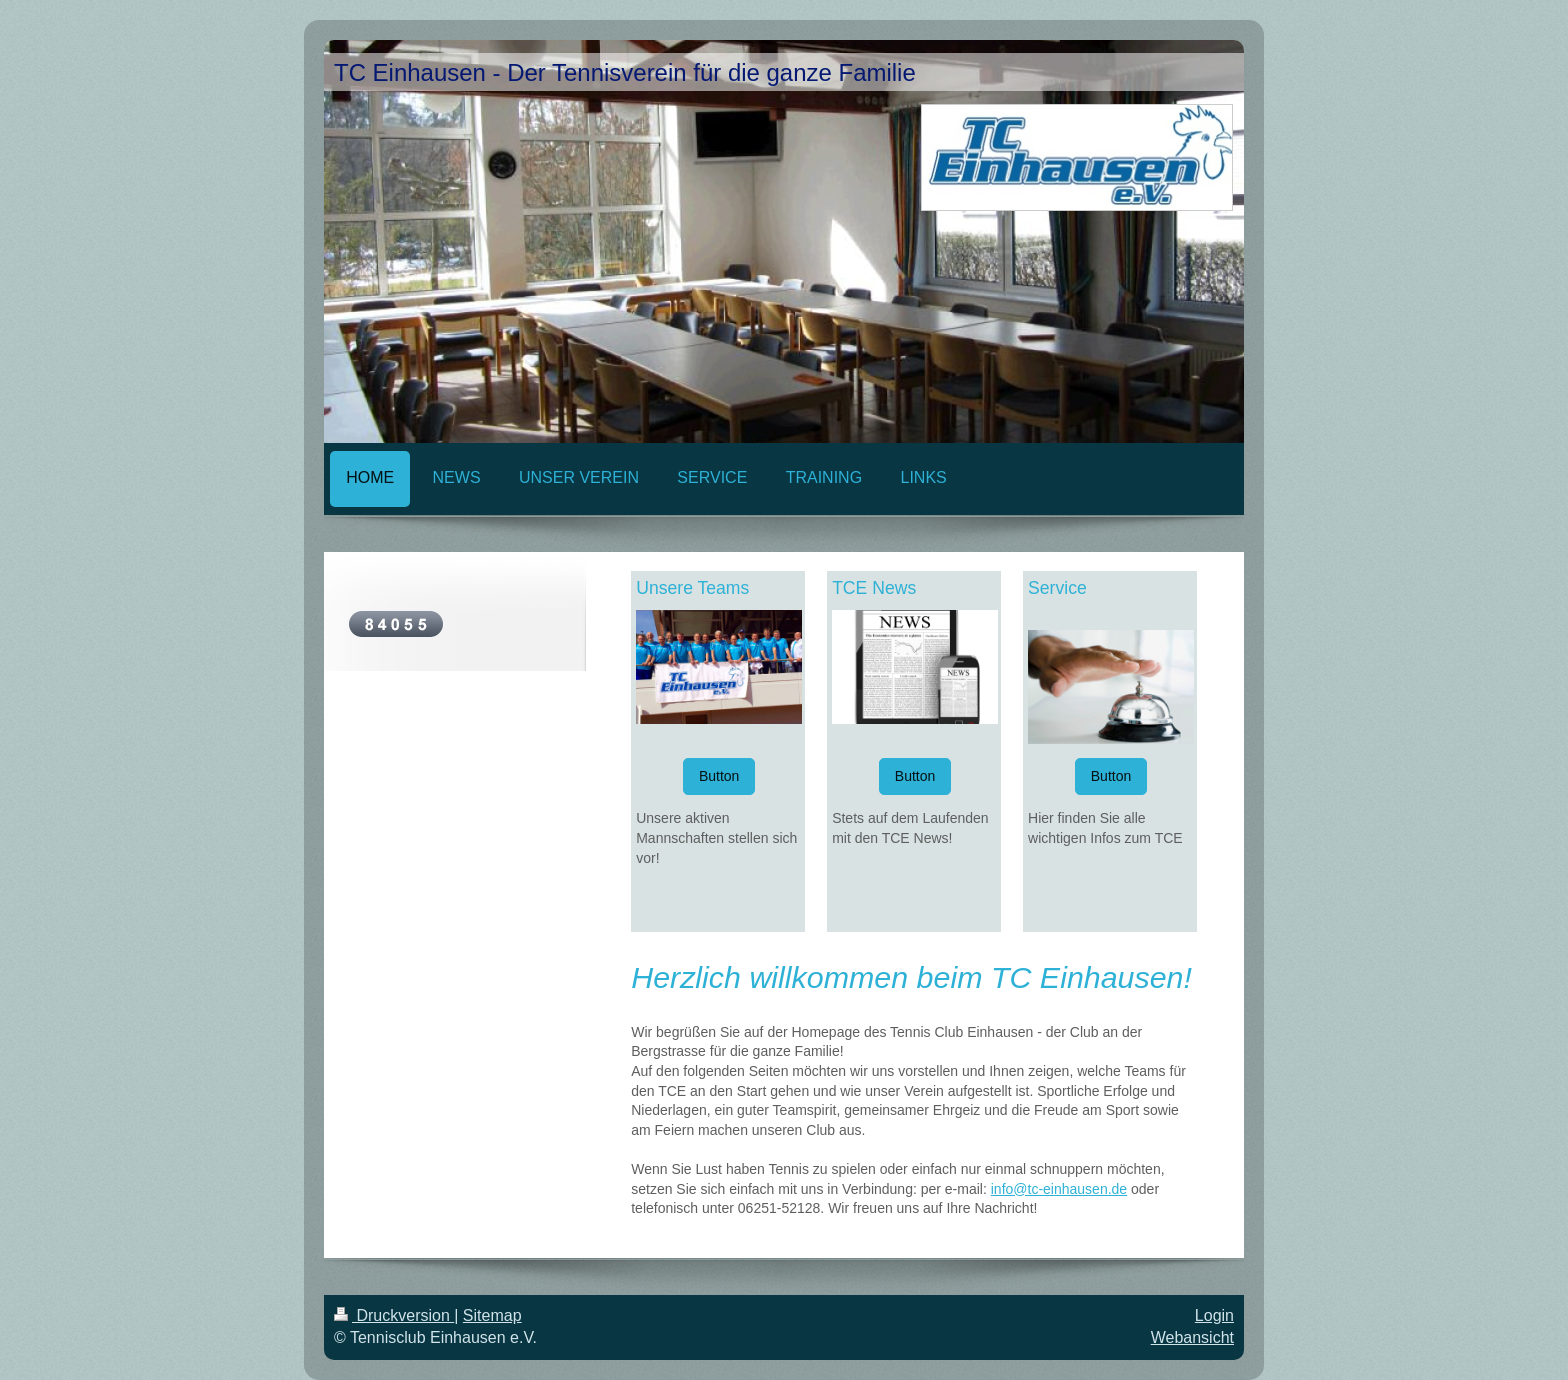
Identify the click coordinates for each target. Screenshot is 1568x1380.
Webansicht (1192, 1337)
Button (719, 776)
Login (1214, 1315)
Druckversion (394, 1315)
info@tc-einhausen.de (1059, 1189)
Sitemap (492, 1315)
